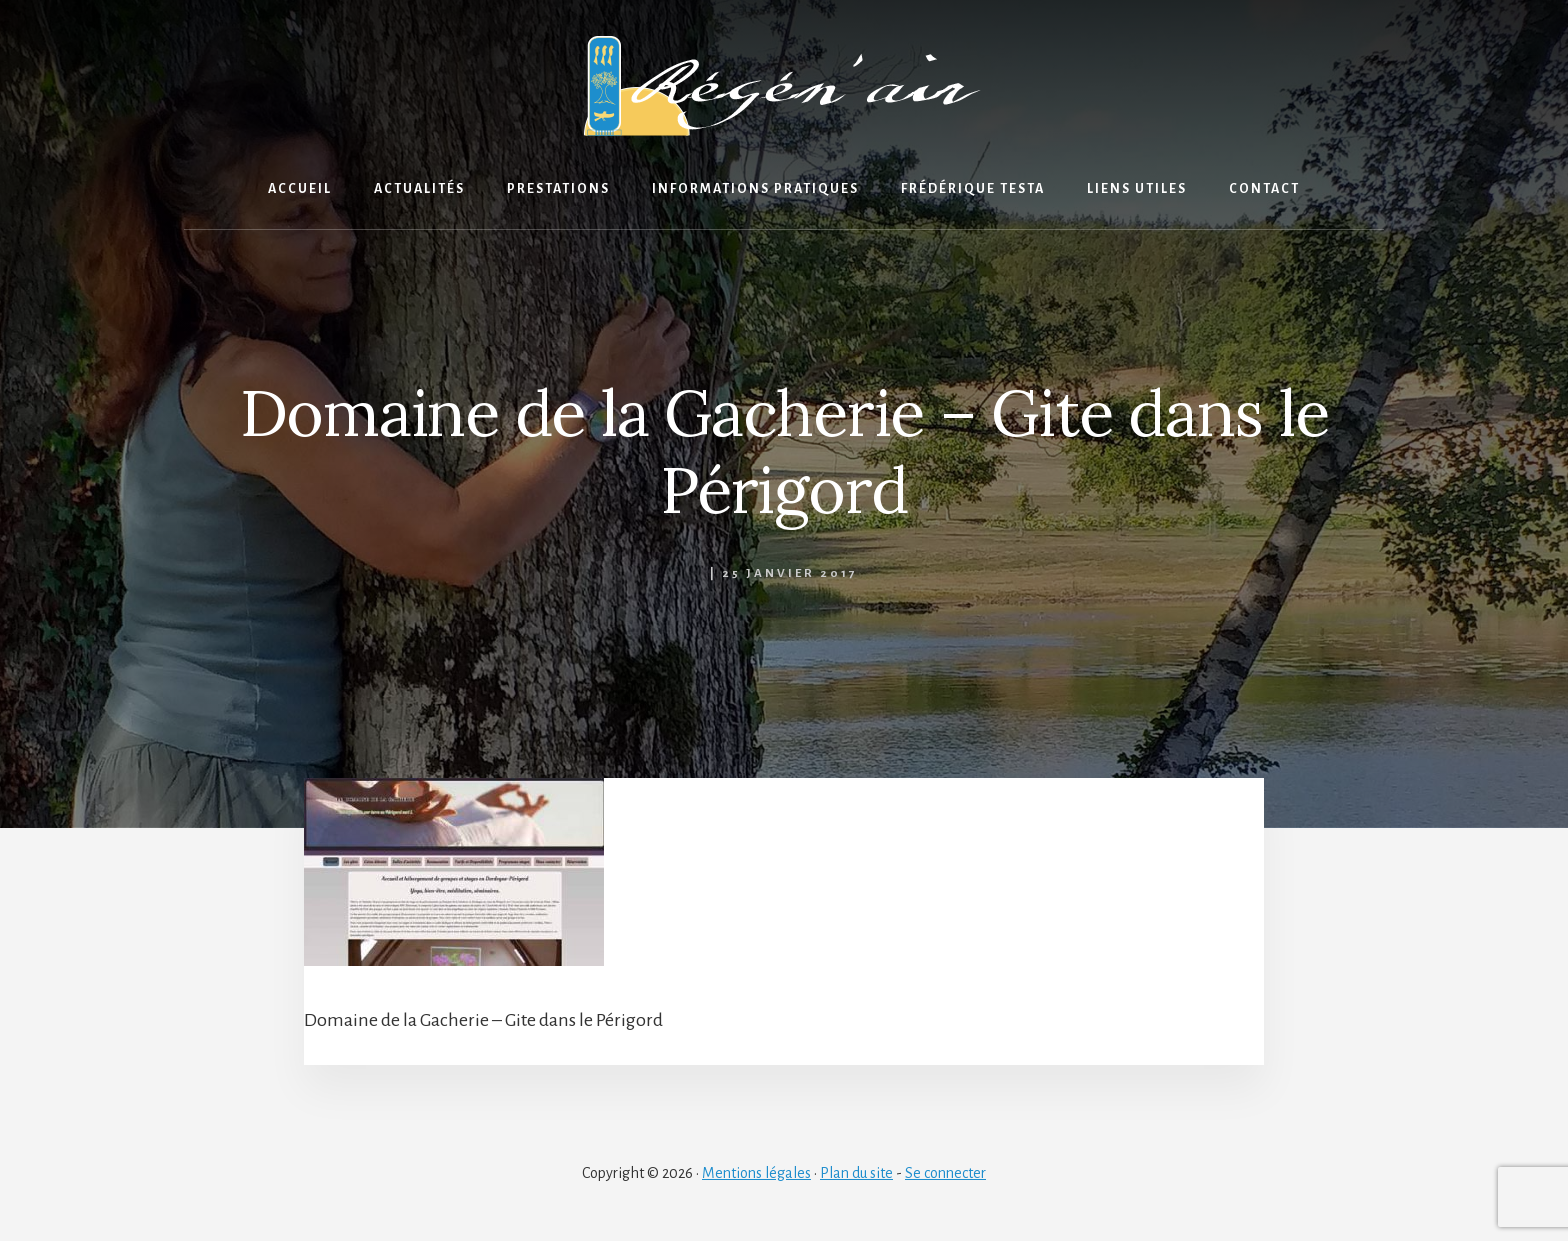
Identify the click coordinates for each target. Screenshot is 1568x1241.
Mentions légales (756, 1173)
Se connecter (945, 1173)
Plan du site (856, 1173)
